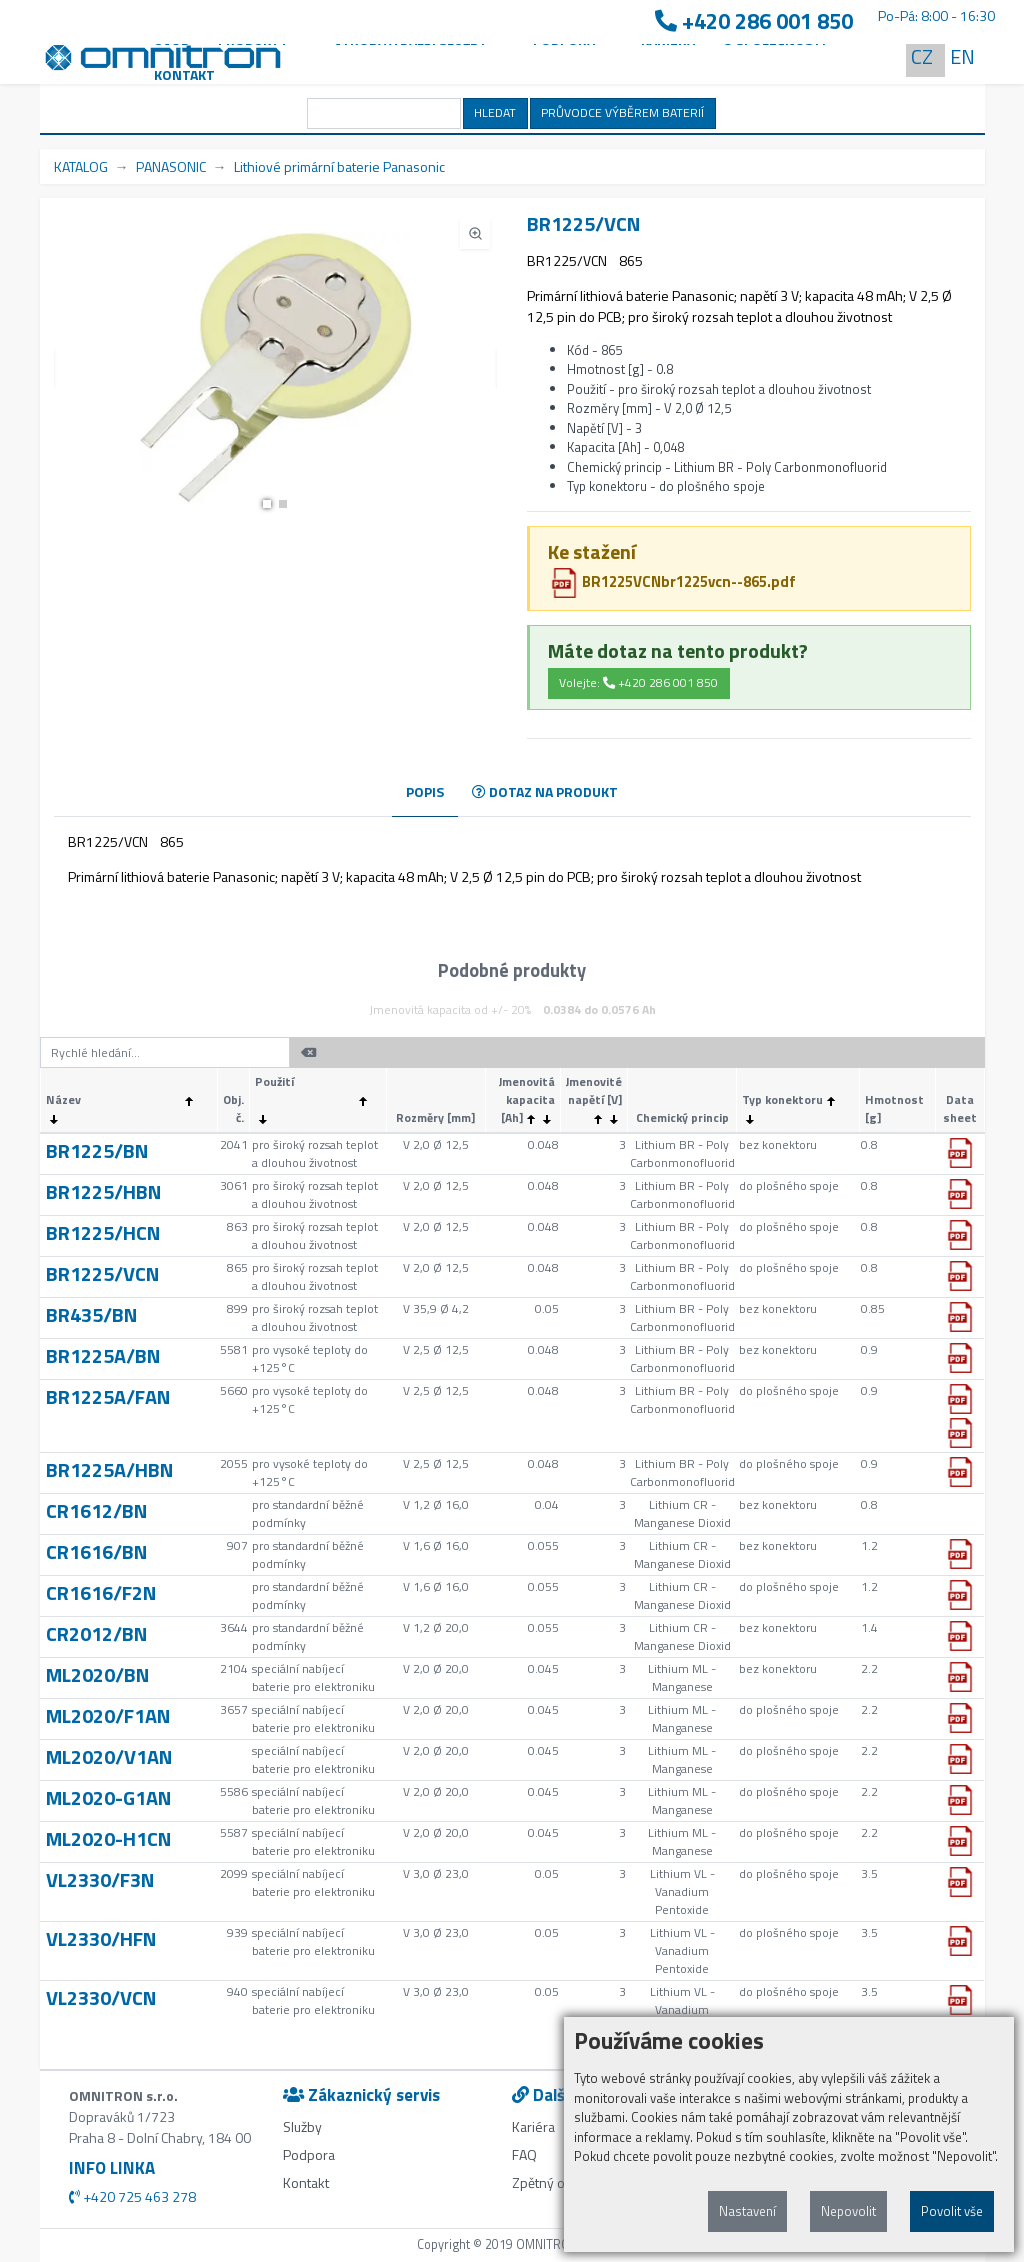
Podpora (309, 2154)
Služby (302, 2126)
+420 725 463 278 (132, 2196)
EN (962, 56)
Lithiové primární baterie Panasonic (339, 166)
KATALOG (81, 166)
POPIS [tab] (425, 791)
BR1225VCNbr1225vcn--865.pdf (672, 581)
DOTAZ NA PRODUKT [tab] (545, 791)
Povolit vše (952, 2211)
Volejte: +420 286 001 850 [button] (638, 682)
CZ (922, 56)
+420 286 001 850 (754, 21)
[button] (267, 504)
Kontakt (184, 74)
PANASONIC (171, 166)
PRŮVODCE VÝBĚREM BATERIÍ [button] (622, 112)
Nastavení (747, 2211)
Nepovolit (848, 2211)
